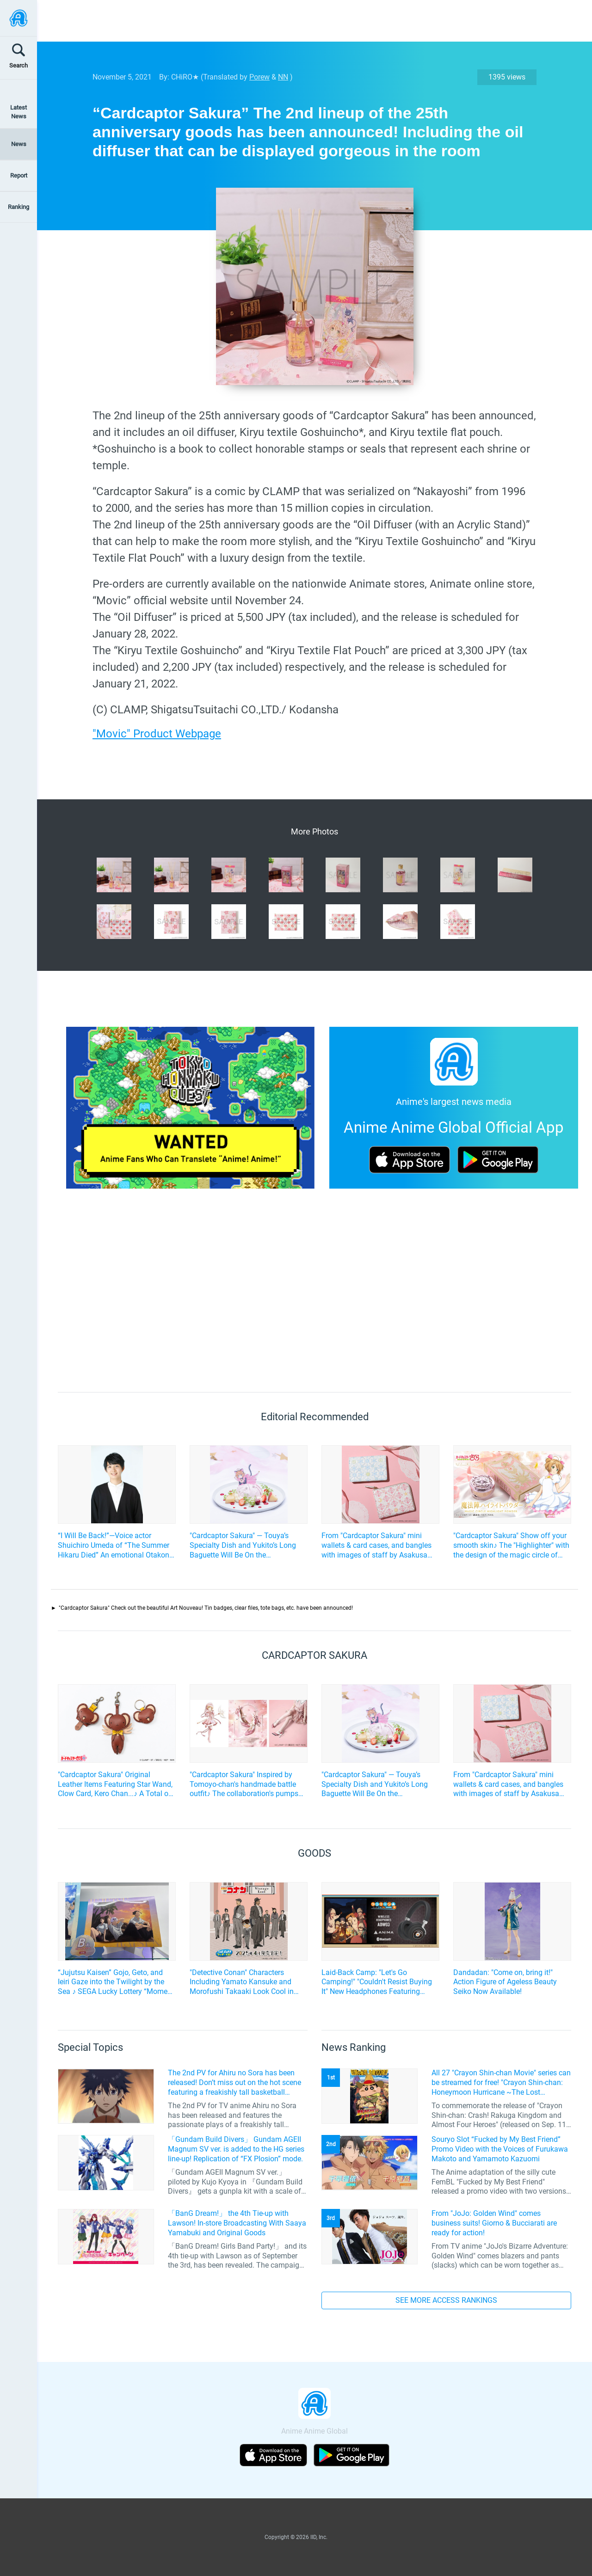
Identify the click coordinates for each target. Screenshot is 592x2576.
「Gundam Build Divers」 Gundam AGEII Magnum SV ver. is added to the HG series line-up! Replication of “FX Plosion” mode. (236, 2149)
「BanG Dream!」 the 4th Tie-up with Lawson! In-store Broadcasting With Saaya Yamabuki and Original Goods (237, 2223)
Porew (259, 77)
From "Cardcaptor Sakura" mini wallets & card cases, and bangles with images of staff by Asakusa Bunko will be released (376, 1545)
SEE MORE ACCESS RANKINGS (446, 2300)
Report (18, 175)
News (18, 144)
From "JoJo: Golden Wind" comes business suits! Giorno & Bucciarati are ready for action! (494, 2223)
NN (283, 77)
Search (18, 65)
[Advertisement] (307, 21)
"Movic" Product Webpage (156, 733)
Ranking (18, 206)
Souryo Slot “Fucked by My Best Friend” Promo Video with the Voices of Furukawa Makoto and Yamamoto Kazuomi (500, 2149)
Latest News (18, 112)
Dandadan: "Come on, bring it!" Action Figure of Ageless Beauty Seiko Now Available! (505, 1982)
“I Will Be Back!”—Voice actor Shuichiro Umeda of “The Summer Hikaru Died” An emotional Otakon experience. (113, 1545)
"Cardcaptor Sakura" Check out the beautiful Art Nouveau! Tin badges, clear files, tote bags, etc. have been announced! (206, 1608)
